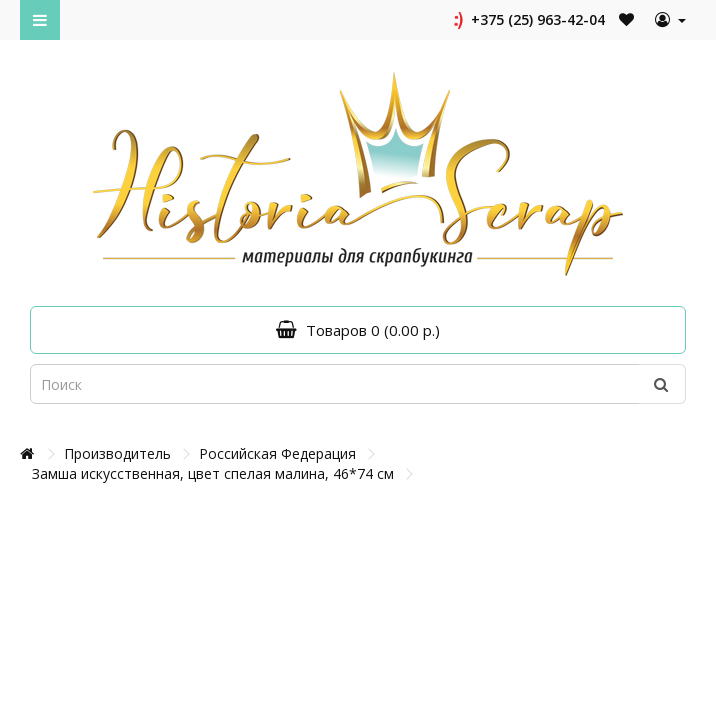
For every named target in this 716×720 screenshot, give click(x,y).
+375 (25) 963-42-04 (527, 19)
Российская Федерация (277, 453)
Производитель (117, 453)
